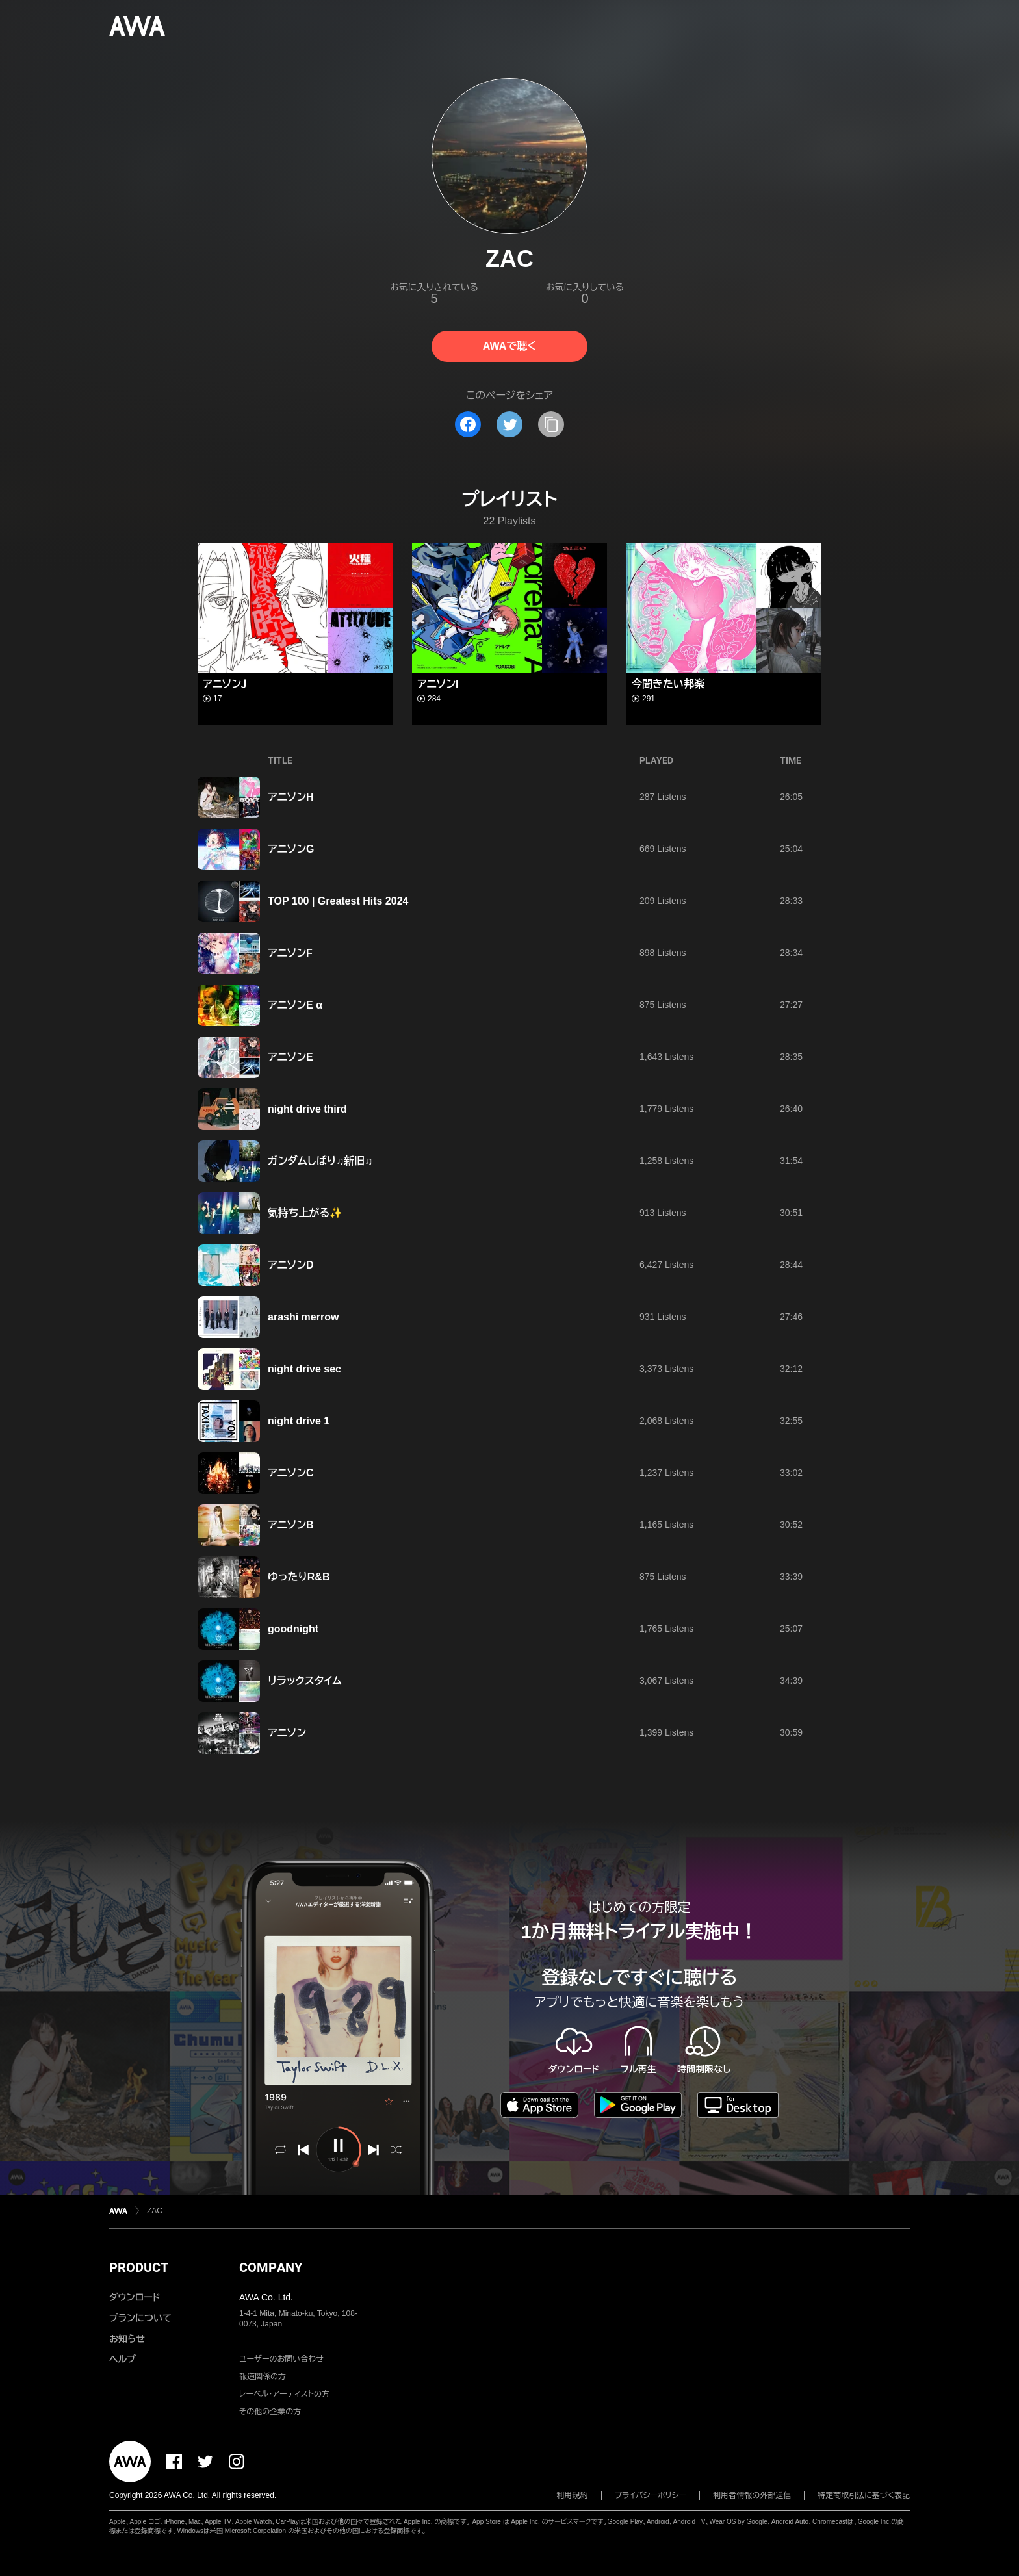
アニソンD (291, 1264)
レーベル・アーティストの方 (284, 2394)
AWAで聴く (509, 346)
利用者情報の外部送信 (752, 2495)
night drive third (307, 1108)
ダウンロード (134, 2297)
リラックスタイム (305, 1680)
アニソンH (291, 797)
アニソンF (290, 953)
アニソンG (291, 849)
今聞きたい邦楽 (668, 683)
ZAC (154, 2210)
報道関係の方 (262, 2376)
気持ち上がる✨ (305, 1212)
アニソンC (291, 1472)
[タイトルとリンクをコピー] (551, 424)
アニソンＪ (225, 683)
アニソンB (291, 1524)
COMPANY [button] (270, 2267)
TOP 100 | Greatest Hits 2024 (338, 901)
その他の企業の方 (270, 2411)
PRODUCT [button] (138, 2267)
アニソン (287, 1732)
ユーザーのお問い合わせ (281, 2358)
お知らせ (127, 2339)
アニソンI (438, 683)
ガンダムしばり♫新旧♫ (320, 1160)
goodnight (293, 1628)
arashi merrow (303, 1316)
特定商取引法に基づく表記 (864, 2495)
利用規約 (572, 2495)
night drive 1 (298, 1420)
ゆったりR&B (298, 1576)
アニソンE (290, 1057)
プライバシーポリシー (651, 2495)
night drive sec (304, 1368)
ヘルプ (122, 2359)
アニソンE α (295, 1005)
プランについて (140, 2318)
